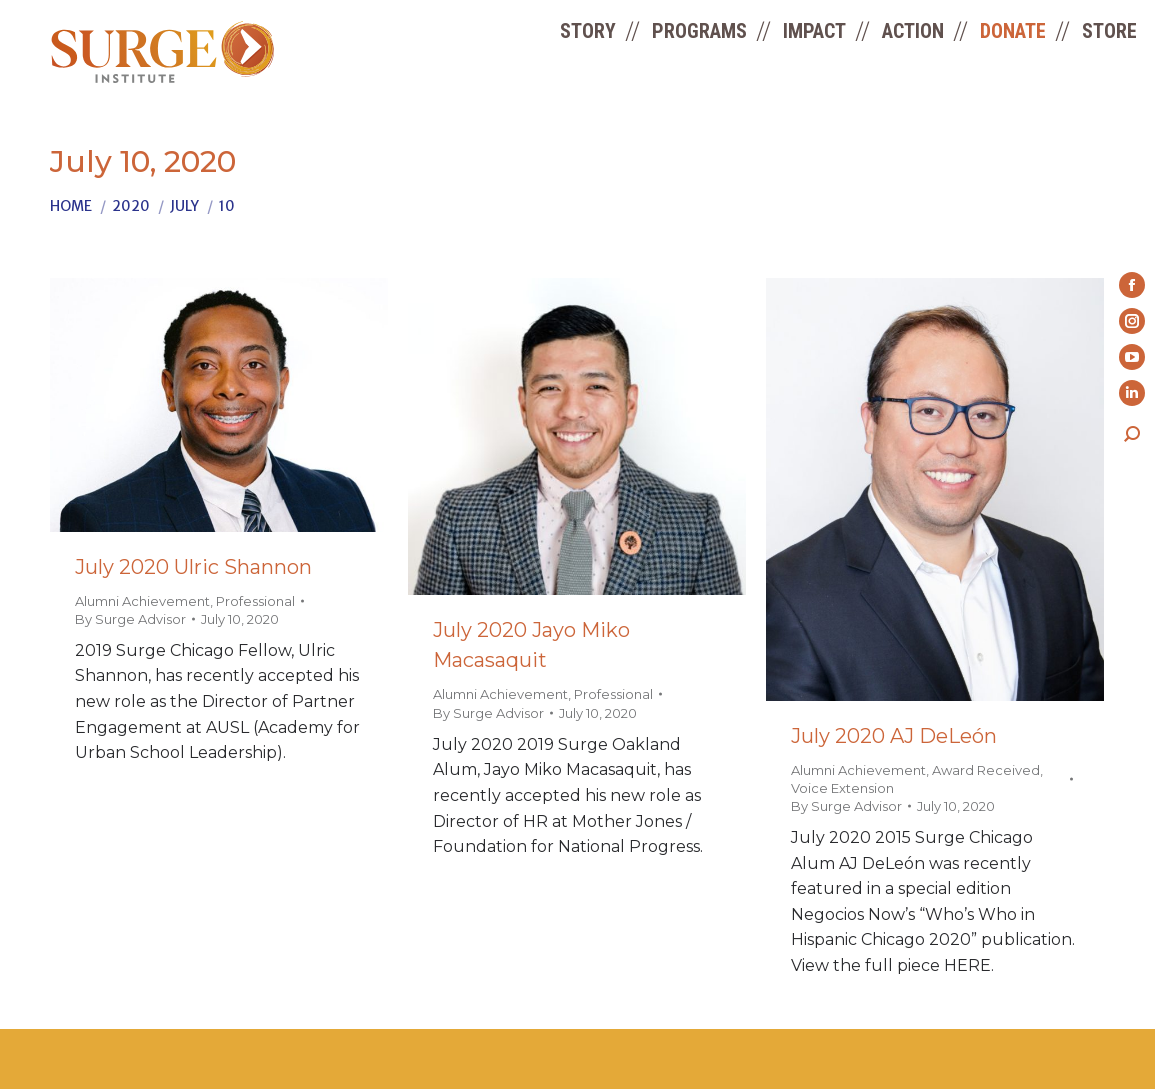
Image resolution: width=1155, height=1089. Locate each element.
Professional (255, 601)
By (130, 619)
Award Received (986, 770)
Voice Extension (842, 788)
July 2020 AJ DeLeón (894, 736)
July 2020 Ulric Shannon (193, 567)
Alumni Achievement (142, 601)
